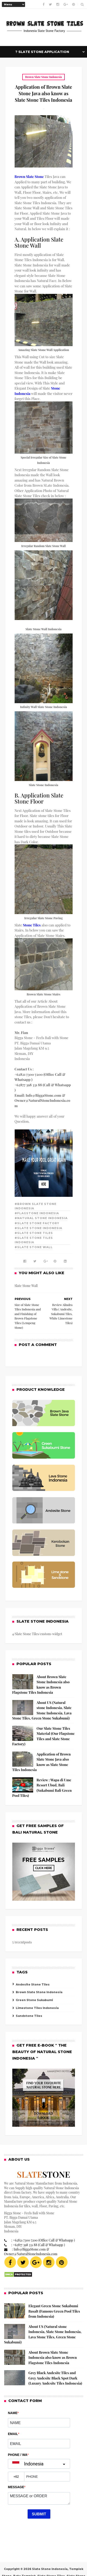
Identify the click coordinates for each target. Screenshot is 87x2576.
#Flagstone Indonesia (37, 1213)
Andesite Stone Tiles (33, 1984)
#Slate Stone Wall (34, 1247)
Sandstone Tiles (29, 2016)
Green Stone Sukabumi (34, 2000)
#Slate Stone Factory (37, 1223)
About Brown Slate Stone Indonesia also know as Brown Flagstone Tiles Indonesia (53, 2357)
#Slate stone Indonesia (38, 1228)
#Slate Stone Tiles (34, 1233)
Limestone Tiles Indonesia (37, 2008)
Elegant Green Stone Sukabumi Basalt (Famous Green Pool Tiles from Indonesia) (54, 2311)
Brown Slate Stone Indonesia (43, 77)
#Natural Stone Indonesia (41, 1218)
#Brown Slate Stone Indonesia (35, 1206)
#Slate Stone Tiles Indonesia (34, 1240)
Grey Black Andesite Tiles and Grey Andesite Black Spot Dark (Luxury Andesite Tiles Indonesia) (55, 2378)
